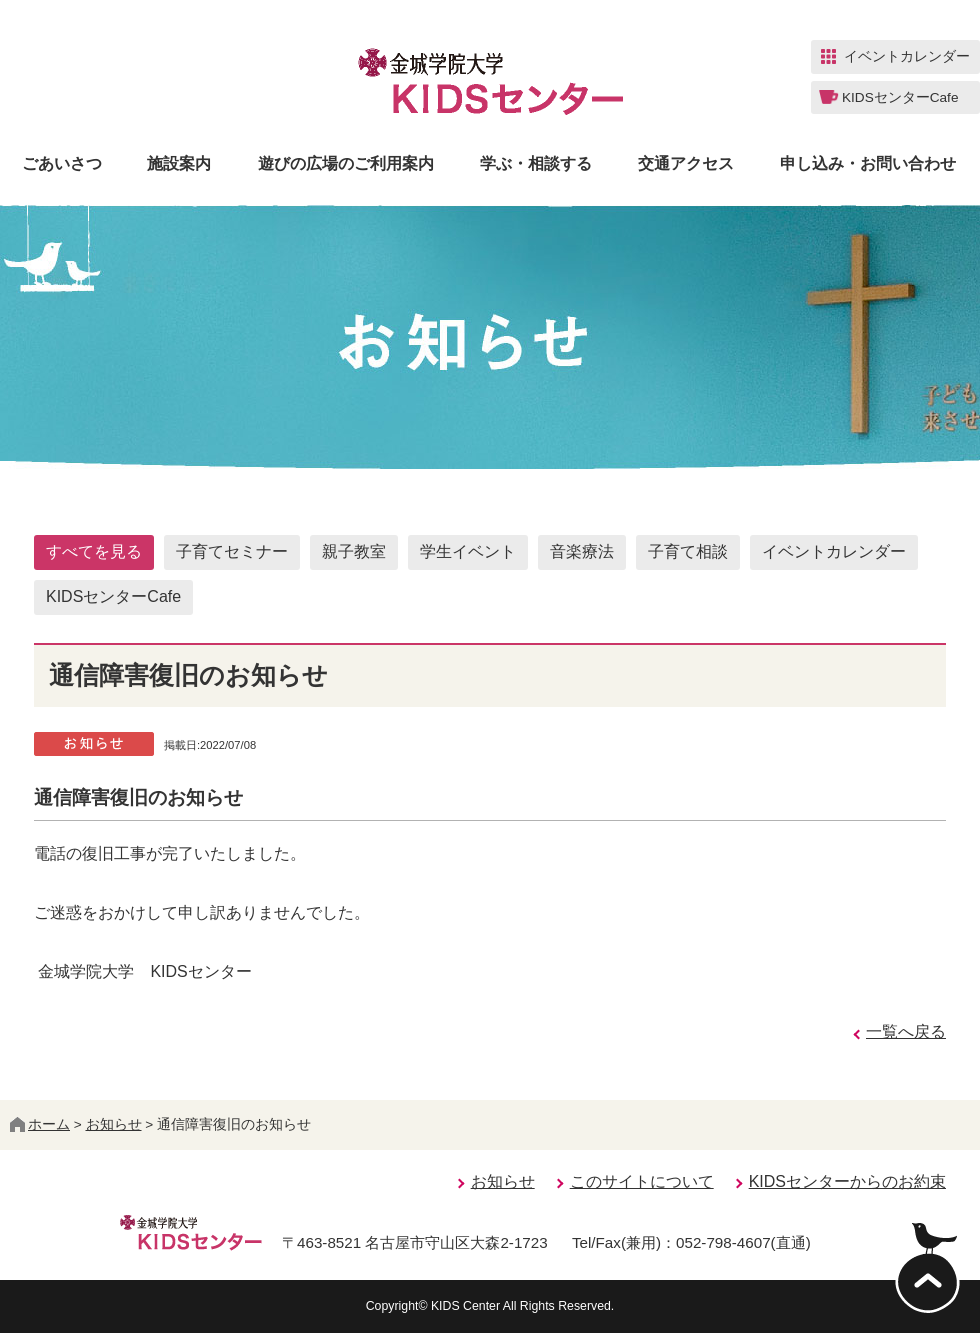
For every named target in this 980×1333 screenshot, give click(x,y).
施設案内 (179, 164)
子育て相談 (688, 551)
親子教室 (354, 551)
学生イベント (468, 551)
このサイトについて (642, 1181)
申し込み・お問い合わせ (868, 164)
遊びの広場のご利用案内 (346, 164)
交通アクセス (686, 164)
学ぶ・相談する (536, 164)
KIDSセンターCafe (113, 596)
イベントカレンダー (834, 551)
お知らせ (114, 1124)
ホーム (40, 1124)
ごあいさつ (62, 164)
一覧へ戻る (906, 1031)
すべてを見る (94, 551)
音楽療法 (582, 551)
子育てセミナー (232, 551)
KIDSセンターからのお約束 (847, 1181)
